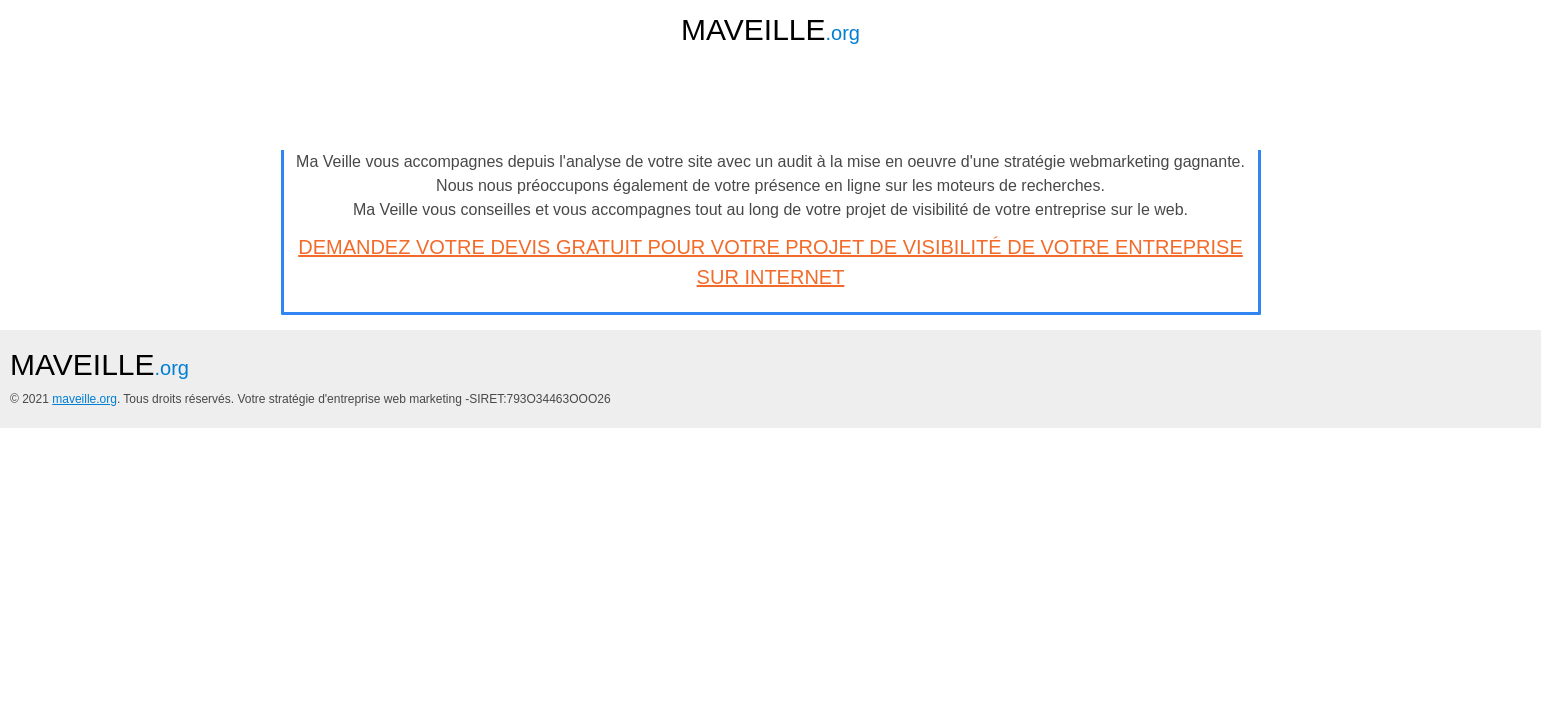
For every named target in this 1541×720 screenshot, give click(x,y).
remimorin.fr (665, 171)
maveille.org (355, 577)
